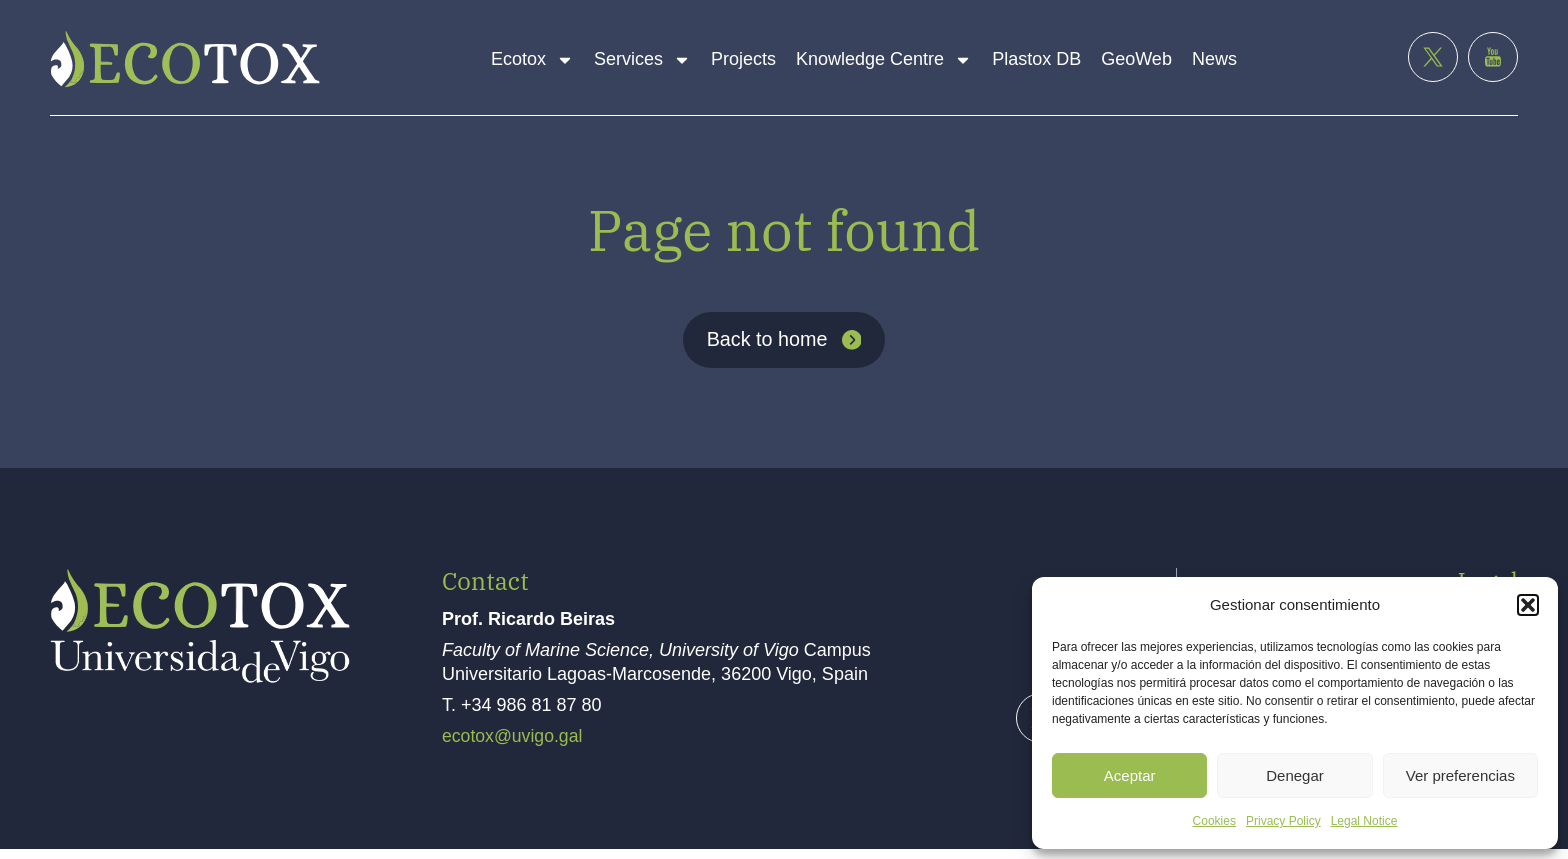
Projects (743, 59)
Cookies (1214, 821)
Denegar (1295, 775)
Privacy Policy (1283, 821)
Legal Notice (1364, 821)
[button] (1528, 605)
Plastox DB (1036, 59)
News (1214, 59)
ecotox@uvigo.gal (513, 747)
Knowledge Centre (884, 60)
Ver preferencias (1460, 775)
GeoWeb (1136, 59)
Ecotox (532, 60)
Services (642, 60)
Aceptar (1130, 775)
